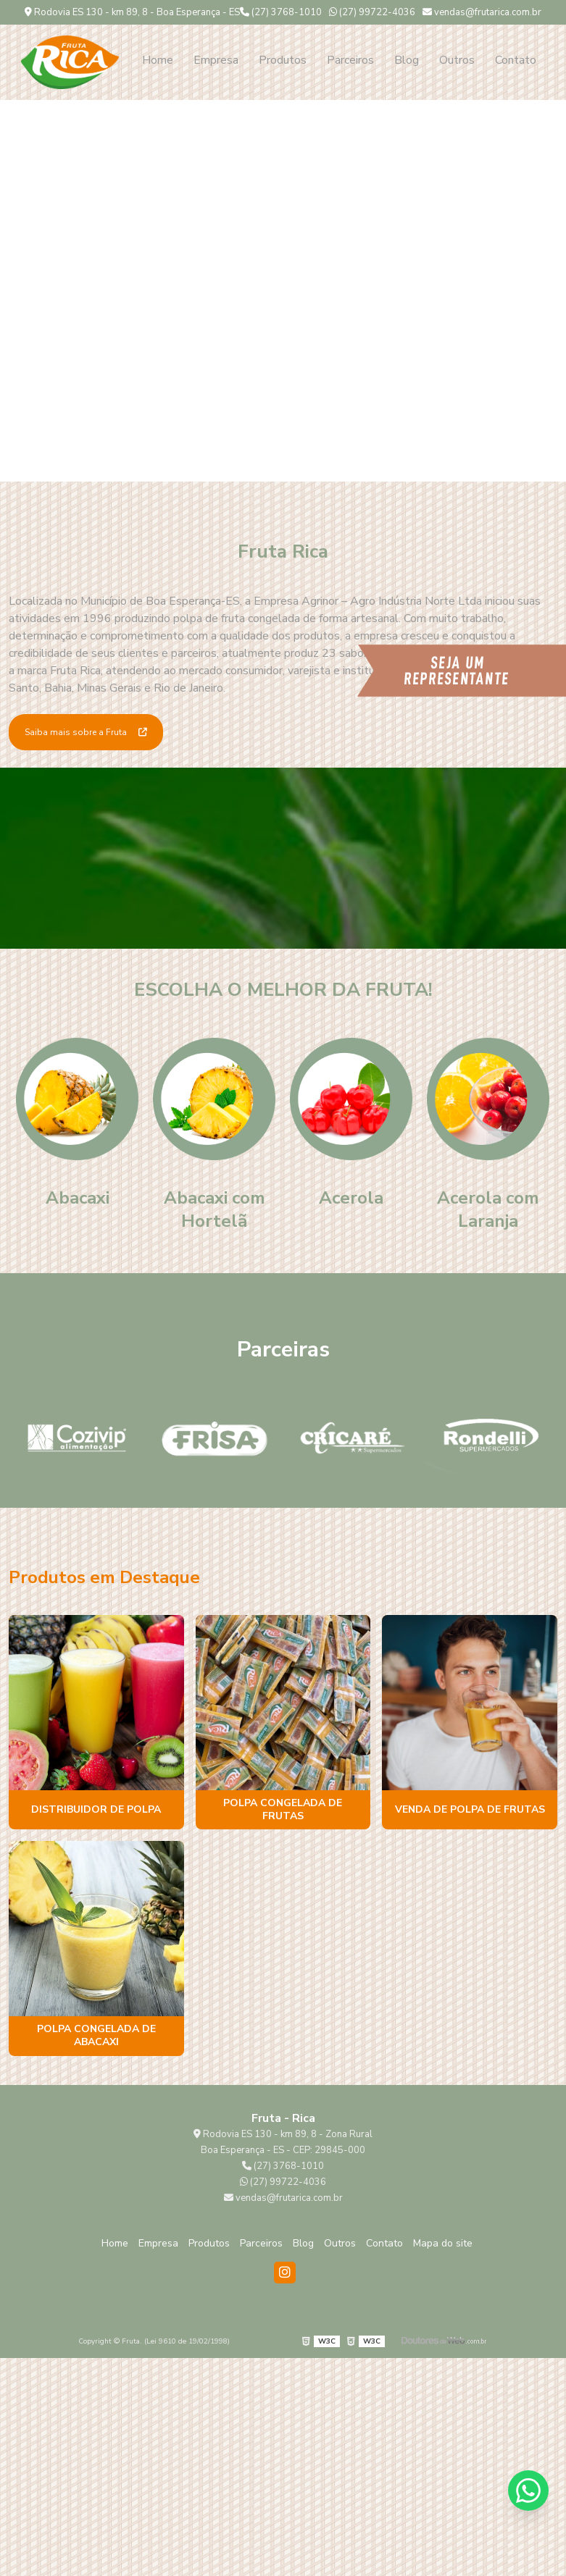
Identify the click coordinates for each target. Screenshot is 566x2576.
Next (541, 290)
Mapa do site (443, 2243)
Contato (515, 60)
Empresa (215, 60)
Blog (406, 60)
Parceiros (350, 60)
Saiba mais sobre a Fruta (86, 732)
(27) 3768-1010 (281, 12)
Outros (457, 60)
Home (157, 60)
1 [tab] (272, 463)
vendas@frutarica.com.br (482, 12)
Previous (24, 290)
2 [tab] (294, 463)
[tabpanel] (283, 291)
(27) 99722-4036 (372, 12)
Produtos (283, 60)
